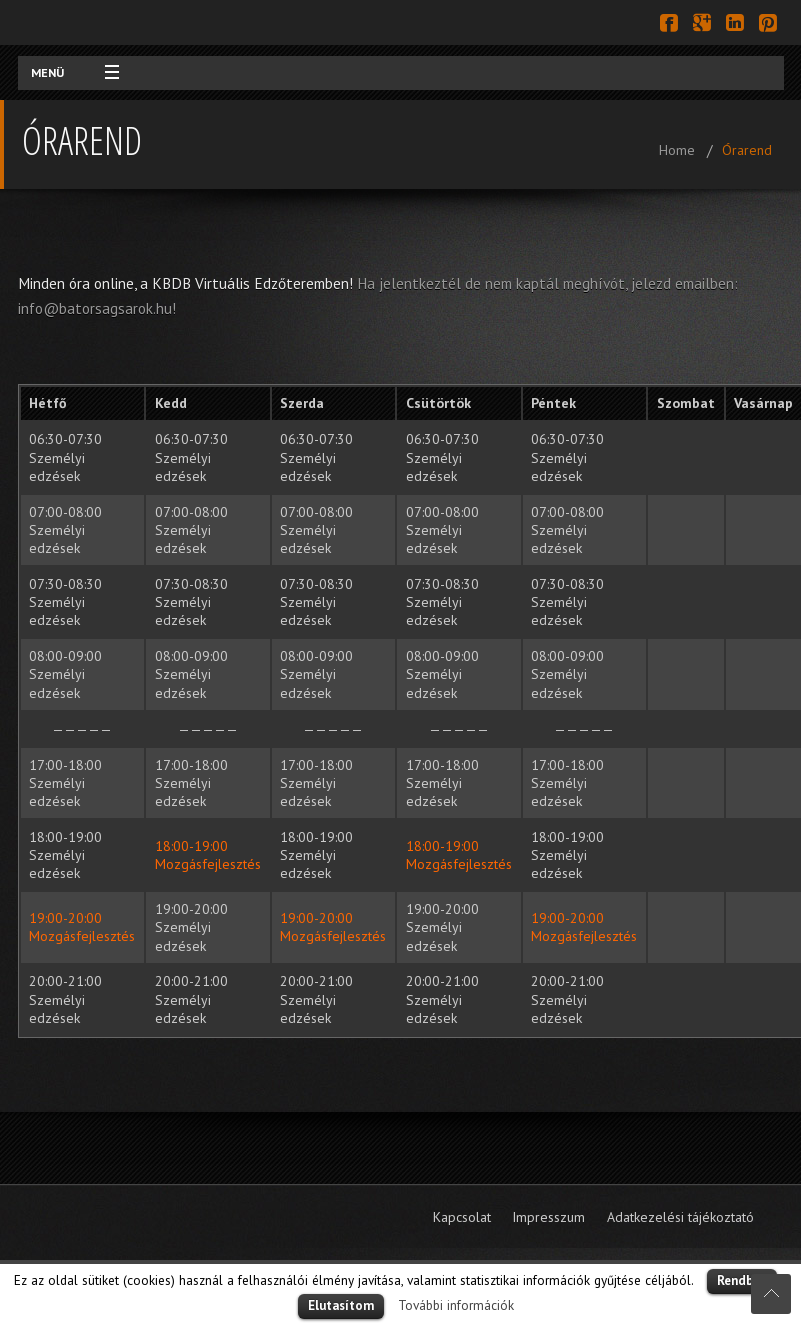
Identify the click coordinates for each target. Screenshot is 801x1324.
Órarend (747, 150)
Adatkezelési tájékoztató (680, 1217)
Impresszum (548, 1217)
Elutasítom (341, 1305)
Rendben (742, 1280)
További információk (456, 1305)
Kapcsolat (462, 1217)
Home (677, 150)
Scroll (771, 1294)
